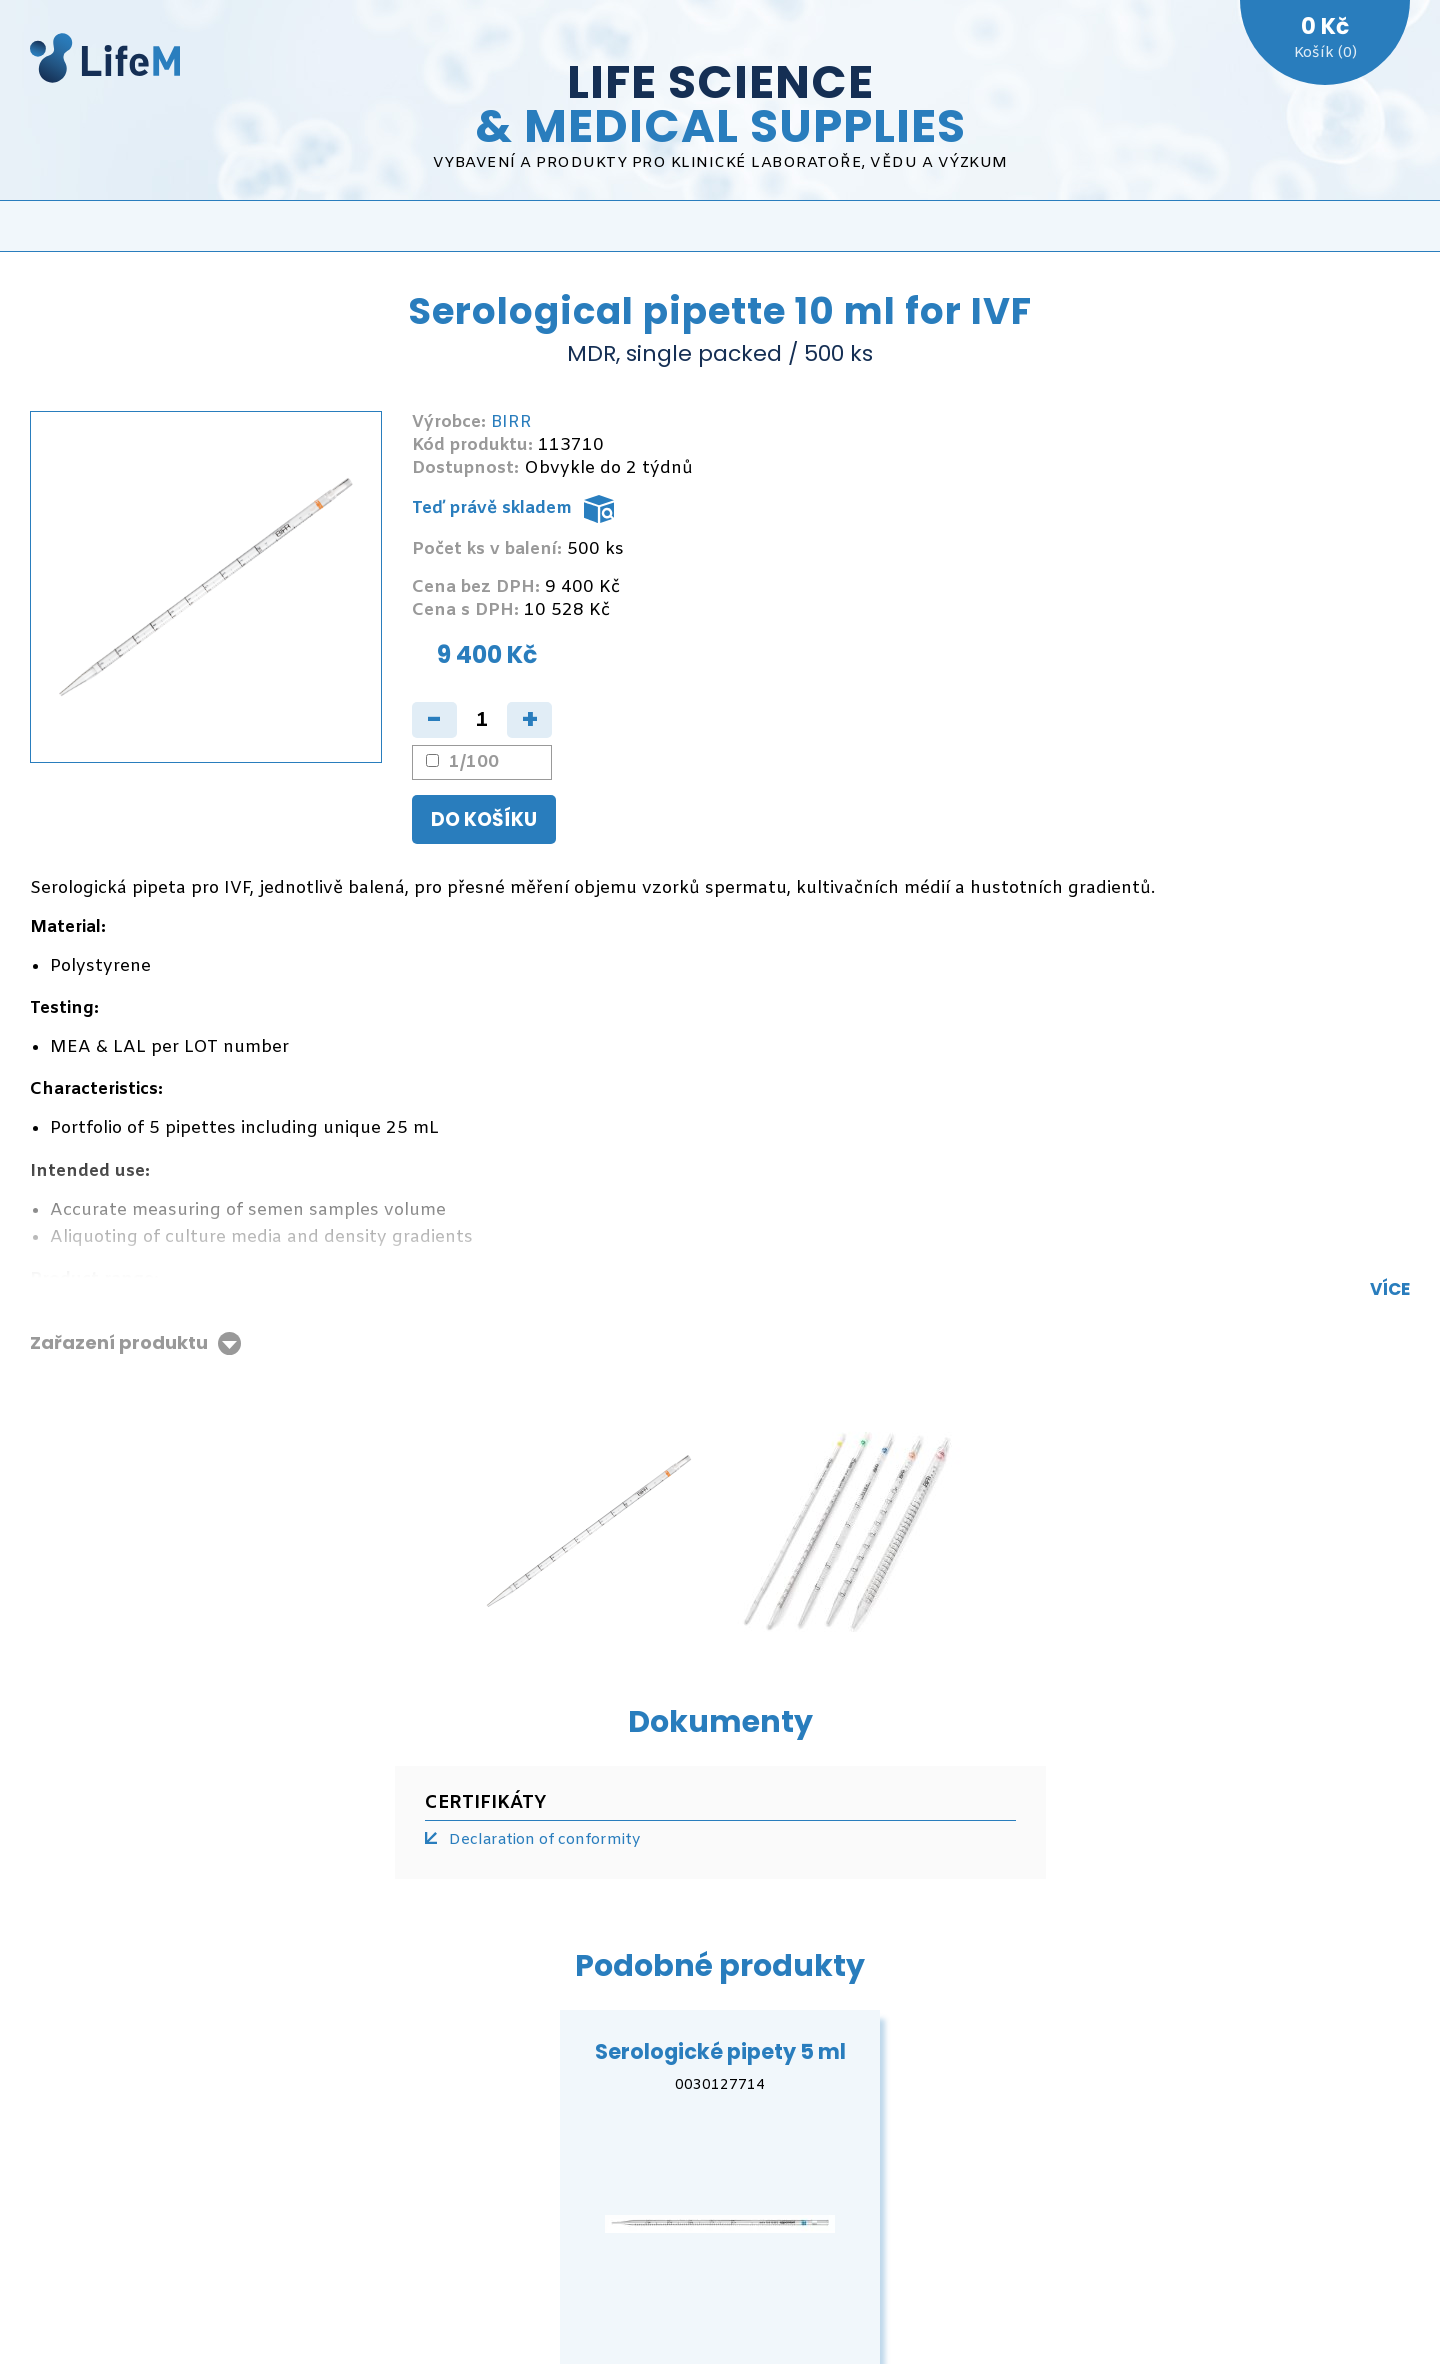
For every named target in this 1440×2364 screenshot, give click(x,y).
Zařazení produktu (119, 1343)
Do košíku (484, 819)
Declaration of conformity (544, 1840)
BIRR (511, 422)
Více (1390, 1289)
